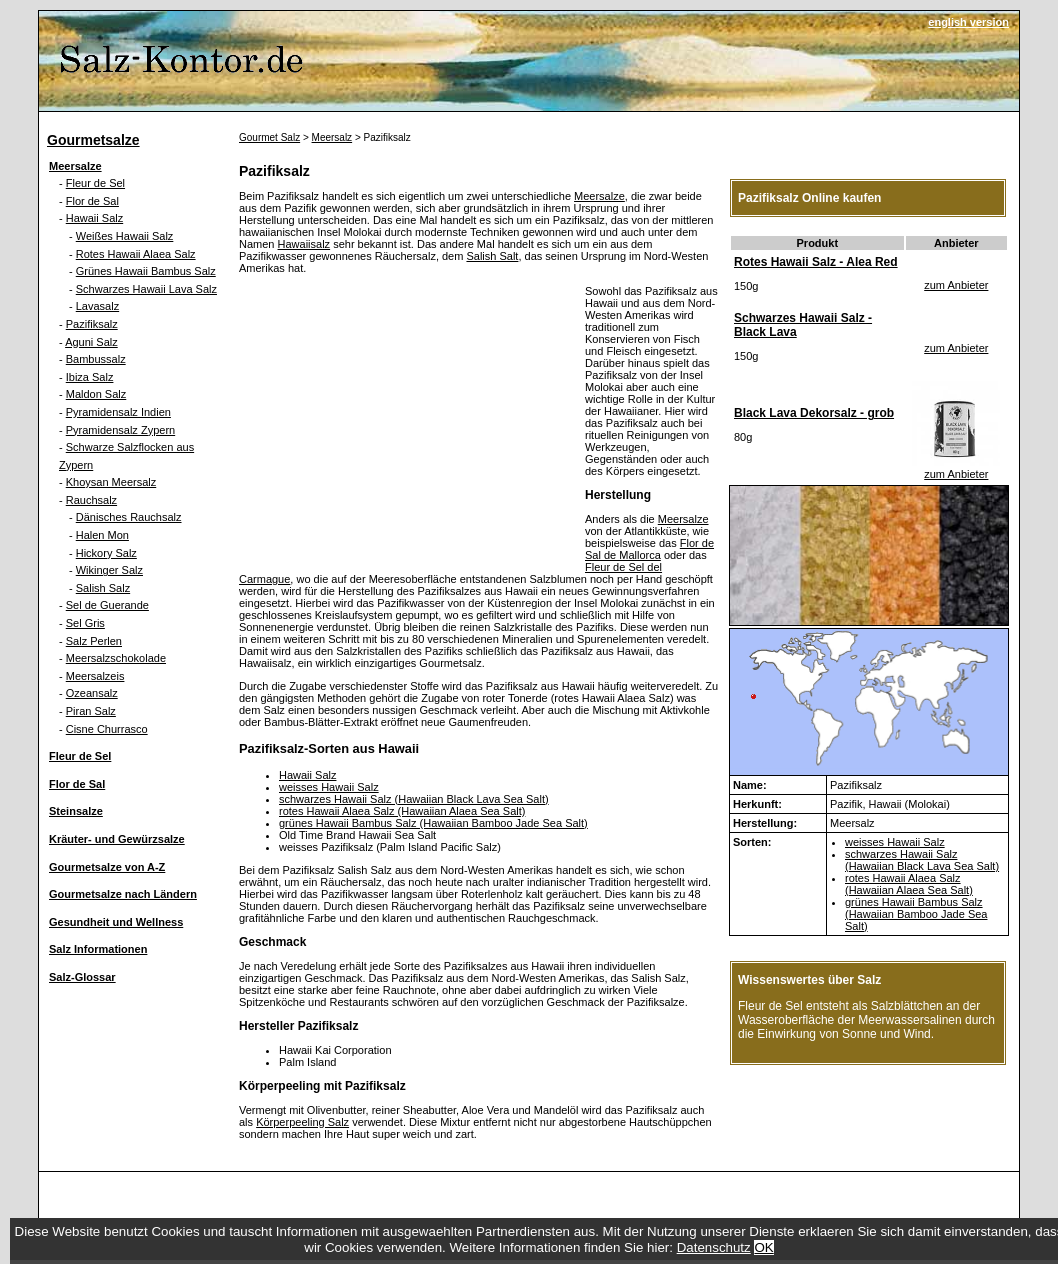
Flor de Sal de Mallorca (649, 549)
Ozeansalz (92, 693)
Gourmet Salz (269, 137)
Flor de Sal (92, 201)
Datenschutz (714, 1247)
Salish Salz (103, 588)
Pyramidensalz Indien (118, 412)
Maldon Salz (96, 394)
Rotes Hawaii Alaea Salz (136, 254)
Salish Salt (492, 256)
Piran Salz (91, 711)
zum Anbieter (956, 285)
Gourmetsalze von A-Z (107, 867)
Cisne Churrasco (107, 729)
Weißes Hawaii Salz (125, 236)
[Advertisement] (407, 425)
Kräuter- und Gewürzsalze (117, 839)
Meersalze (75, 166)
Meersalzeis (95, 676)
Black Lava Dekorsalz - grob (814, 413)
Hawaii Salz (94, 218)
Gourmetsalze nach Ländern (123, 894)
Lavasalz (97, 306)
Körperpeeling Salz (302, 1122)
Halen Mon (102, 535)
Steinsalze (76, 811)
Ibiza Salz (90, 377)
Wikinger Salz (109, 570)
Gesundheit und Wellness (116, 922)
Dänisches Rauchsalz (129, 517)
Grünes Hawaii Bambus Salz (146, 271)
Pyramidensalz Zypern (120, 430)
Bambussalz (96, 359)
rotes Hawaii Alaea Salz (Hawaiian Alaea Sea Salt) (402, 811)
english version (968, 22)
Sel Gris (85, 623)
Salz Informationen (98, 949)
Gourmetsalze (93, 140)
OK (763, 1247)
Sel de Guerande (107, 605)
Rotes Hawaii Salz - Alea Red (816, 262)
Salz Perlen (94, 641)
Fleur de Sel (95, 183)
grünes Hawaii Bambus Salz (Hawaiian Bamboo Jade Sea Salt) (433, 823)
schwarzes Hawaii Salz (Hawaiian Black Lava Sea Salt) (414, 799)
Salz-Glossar (82, 977)
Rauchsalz (91, 500)
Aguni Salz (91, 342)
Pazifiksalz (92, 324)
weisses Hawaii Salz (329, 787)
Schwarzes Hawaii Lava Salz (146, 289)
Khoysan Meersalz (111, 482)
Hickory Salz (106, 553)
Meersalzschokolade (116, 658)
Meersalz (332, 137)
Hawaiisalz (304, 244)
